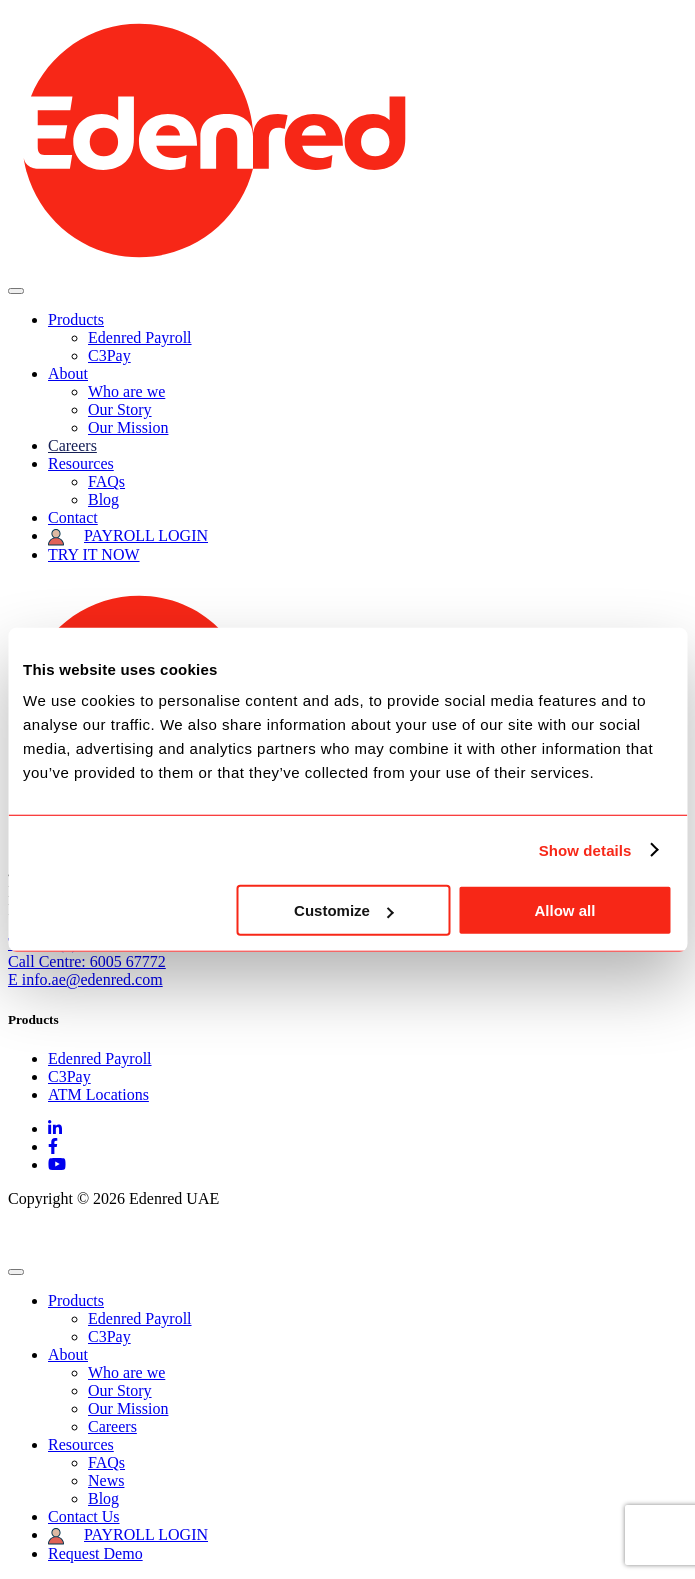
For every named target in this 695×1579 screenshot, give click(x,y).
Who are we (126, 391)
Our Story (120, 409)
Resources (81, 463)
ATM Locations (98, 1094)
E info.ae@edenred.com (85, 979)
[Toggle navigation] (16, 291)
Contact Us (84, 1516)
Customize (344, 910)
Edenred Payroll (140, 337)
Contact (73, 517)
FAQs (106, 481)
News (106, 1480)
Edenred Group (57, 1232)
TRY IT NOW (94, 554)
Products (76, 319)
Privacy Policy (173, 1232)
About (68, 373)
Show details (585, 849)
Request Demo (95, 1553)
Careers (72, 445)
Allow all (565, 910)
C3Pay (109, 355)
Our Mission (128, 427)
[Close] (16, 1272)
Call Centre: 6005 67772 (87, 961)
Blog (103, 499)
